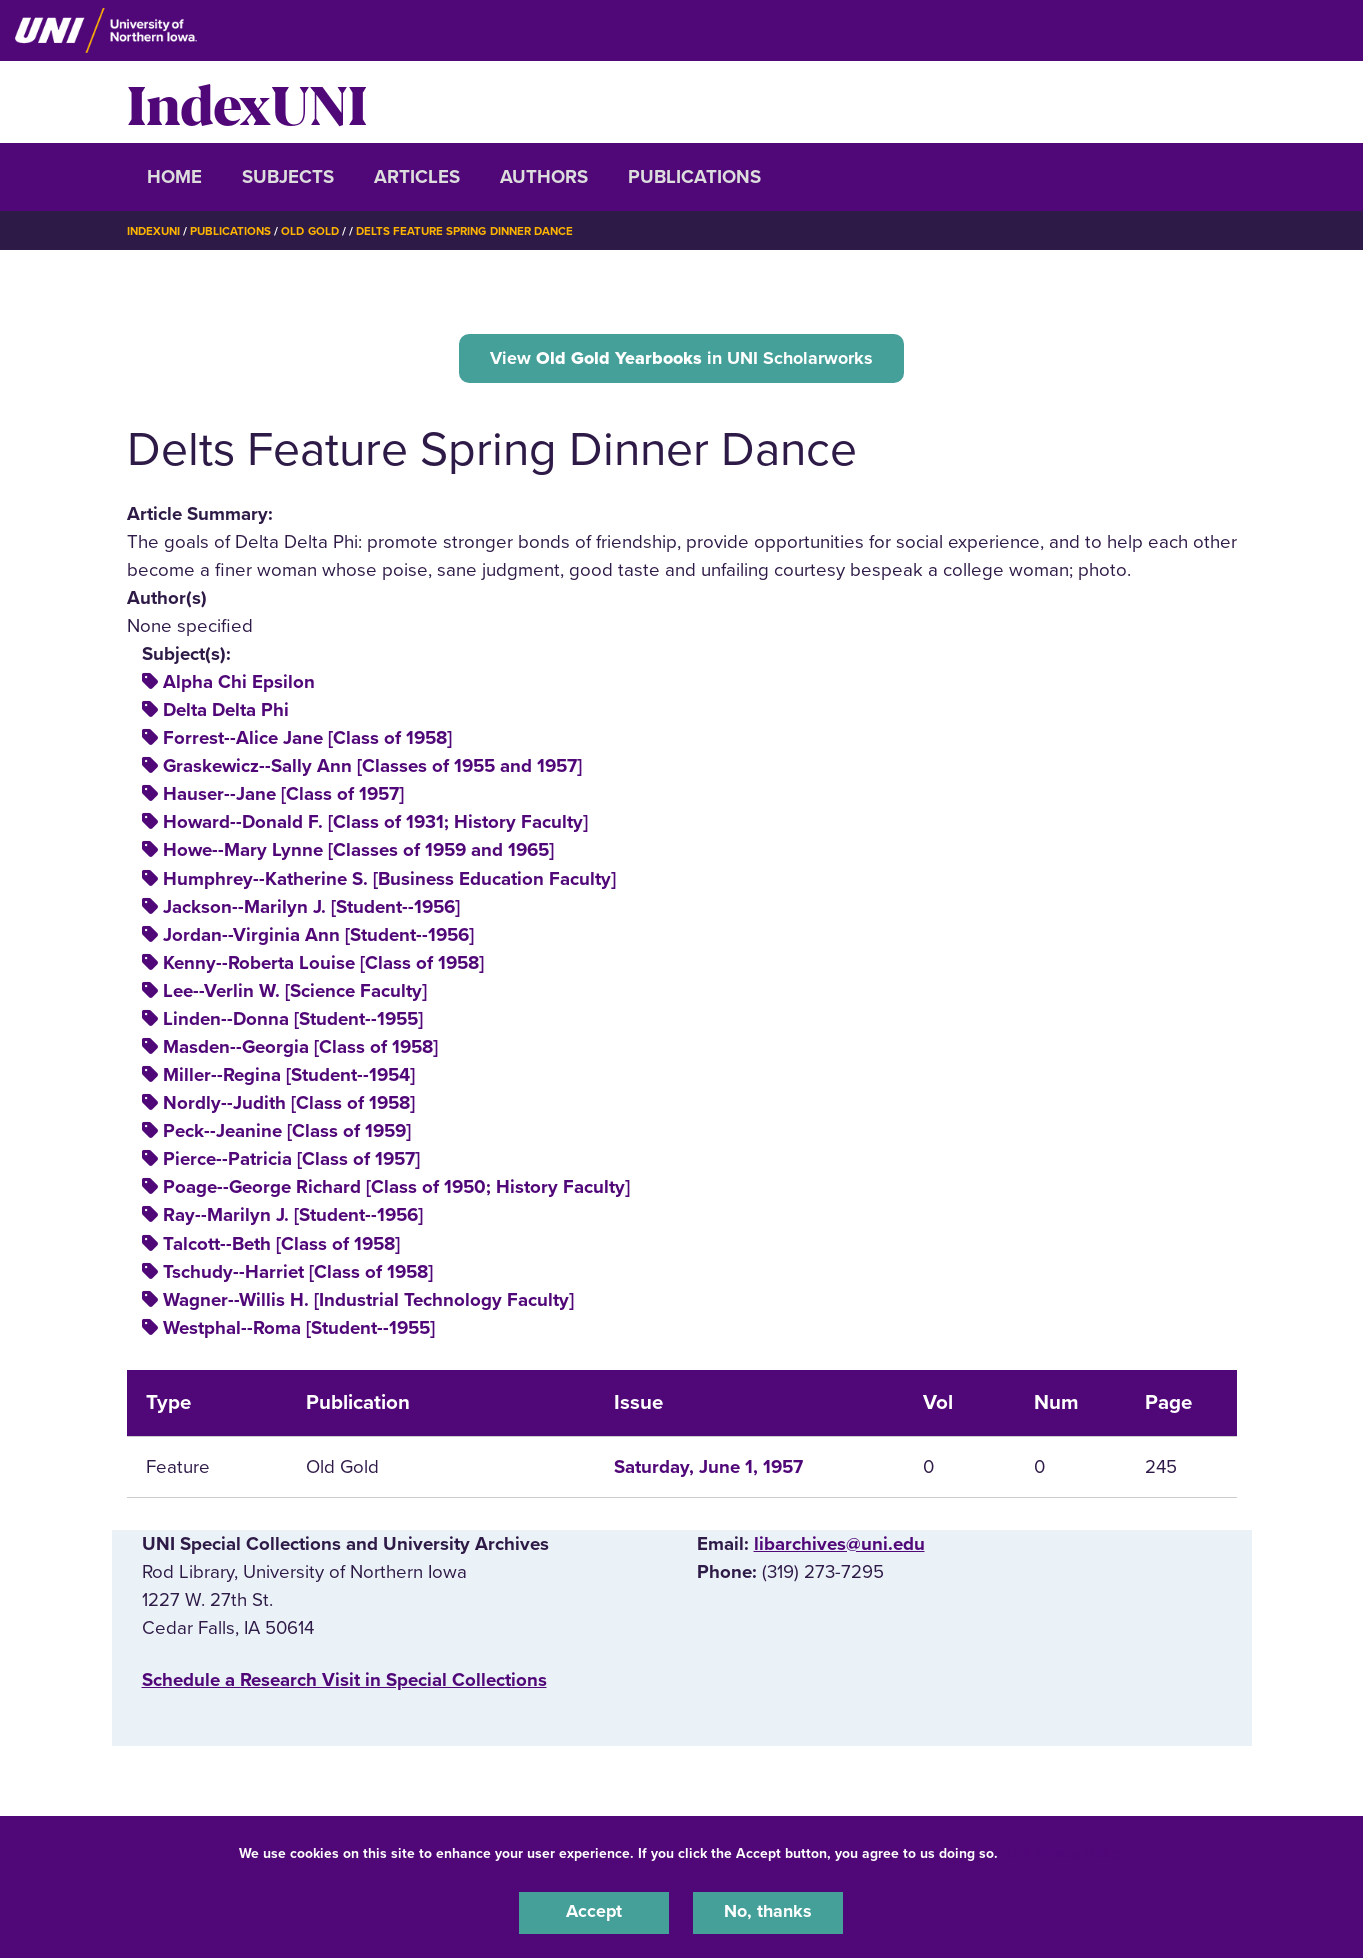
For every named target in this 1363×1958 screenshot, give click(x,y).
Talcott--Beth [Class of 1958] (281, 1246)
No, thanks (768, 1912)
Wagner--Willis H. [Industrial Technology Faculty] (368, 1303)
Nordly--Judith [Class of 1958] (289, 1106)
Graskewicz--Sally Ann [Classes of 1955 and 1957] (372, 769)
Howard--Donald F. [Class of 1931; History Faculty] (375, 825)
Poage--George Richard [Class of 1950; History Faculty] (396, 1190)
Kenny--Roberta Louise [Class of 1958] (323, 966)
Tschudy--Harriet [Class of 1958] (298, 1275)
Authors (544, 177)
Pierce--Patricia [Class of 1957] (291, 1162)
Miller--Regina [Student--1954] (289, 1078)
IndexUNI (247, 102)
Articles (417, 177)
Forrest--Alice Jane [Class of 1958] (307, 741)
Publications (694, 177)
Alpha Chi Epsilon (239, 685)
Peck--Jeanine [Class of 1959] (287, 1134)
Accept (594, 1912)
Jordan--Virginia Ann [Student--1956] (318, 938)
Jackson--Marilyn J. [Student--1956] (311, 910)
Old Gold (317, 231)
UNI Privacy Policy (1065, 1851)
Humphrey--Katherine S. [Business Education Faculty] (389, 881)
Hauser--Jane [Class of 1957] (283, 797)
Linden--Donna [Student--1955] (293, 1022)
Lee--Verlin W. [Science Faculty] (295, 994)
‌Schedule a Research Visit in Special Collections (344, 1683)
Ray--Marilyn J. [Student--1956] (293, 1218)
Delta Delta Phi (226, 713)
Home (174, 177)
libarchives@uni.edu (839, 1546)
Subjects (288, 177)
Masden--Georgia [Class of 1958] (300, 1050)
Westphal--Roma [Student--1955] (299, 1331)
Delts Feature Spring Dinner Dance (479, 231)
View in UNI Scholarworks (682, 359)
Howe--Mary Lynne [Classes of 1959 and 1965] (358, 853)
